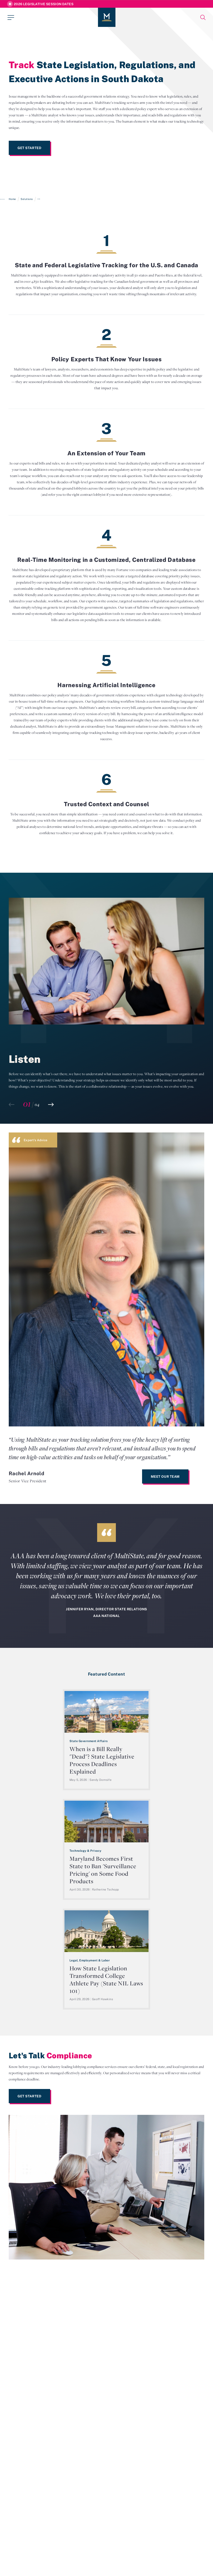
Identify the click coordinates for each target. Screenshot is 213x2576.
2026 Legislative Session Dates (43, 4)
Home (12, 199)
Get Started (29, 148)
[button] (51, 1104)
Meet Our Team (165, 1476)
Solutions (27, 199)
